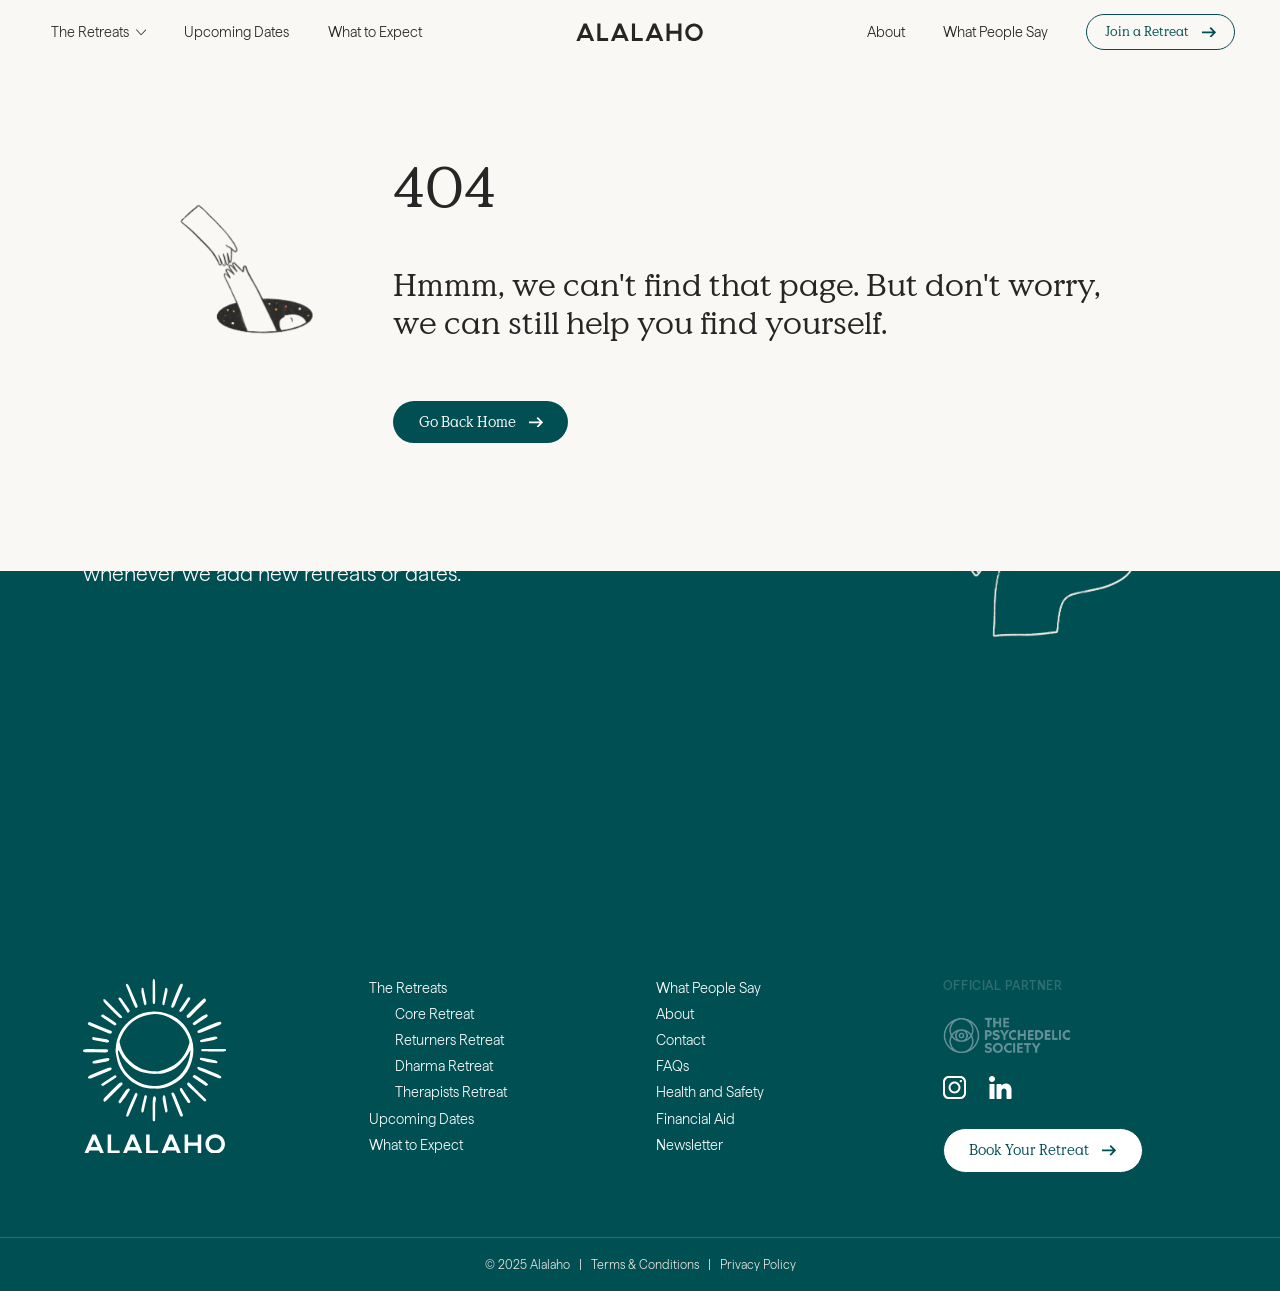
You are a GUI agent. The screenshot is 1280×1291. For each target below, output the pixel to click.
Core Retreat (434, 1014)
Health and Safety (710, 1092)
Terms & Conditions (645, 1264)
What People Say (995, 32)
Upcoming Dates (236, 32)
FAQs (672, 1066)
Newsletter (689, 1145)
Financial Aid (695, 1119)
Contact (680, 1040)
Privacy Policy (758, 1264)
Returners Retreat (449, 1040)
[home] (639, 32)
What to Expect (375, 32)
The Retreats (408, 988)
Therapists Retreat (451, 1092)
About (886, 32)
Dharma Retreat (444, 1066)
